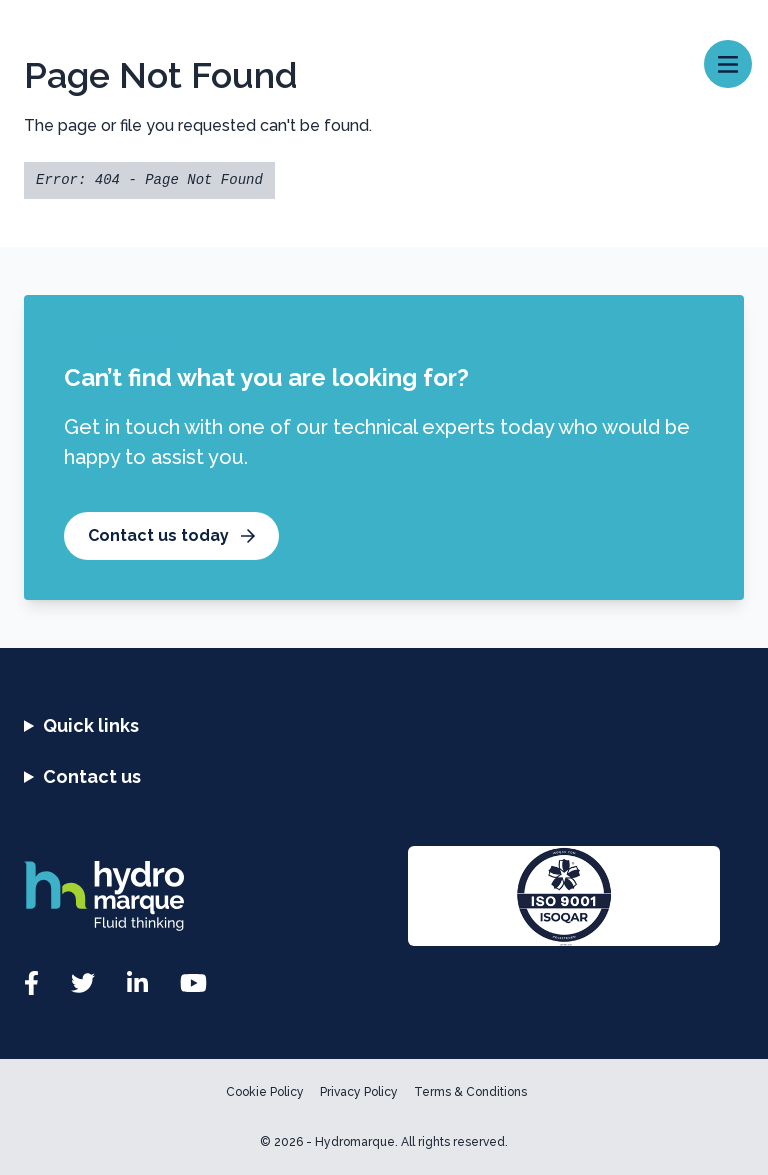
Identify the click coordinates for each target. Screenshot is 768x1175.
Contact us (92, 776)
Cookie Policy (265, 1092)
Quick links (91, 725)
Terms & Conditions (470, 1092)
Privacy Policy (359, 1092)
